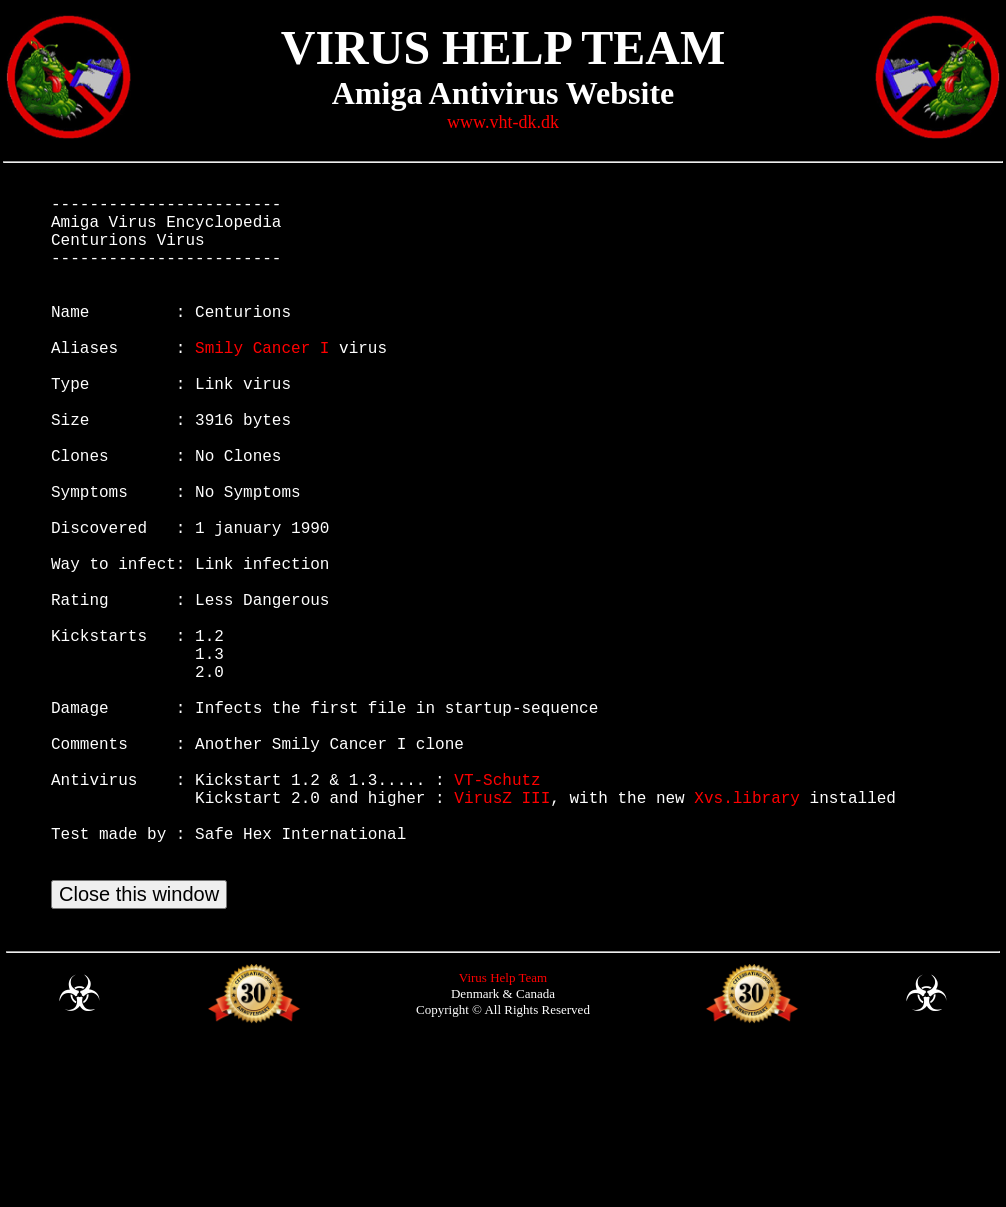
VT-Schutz (497, 911)
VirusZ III (502, 933)
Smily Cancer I (262, 383)
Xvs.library (747, 933)
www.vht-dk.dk (503, 122)
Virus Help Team (503, 1133)
